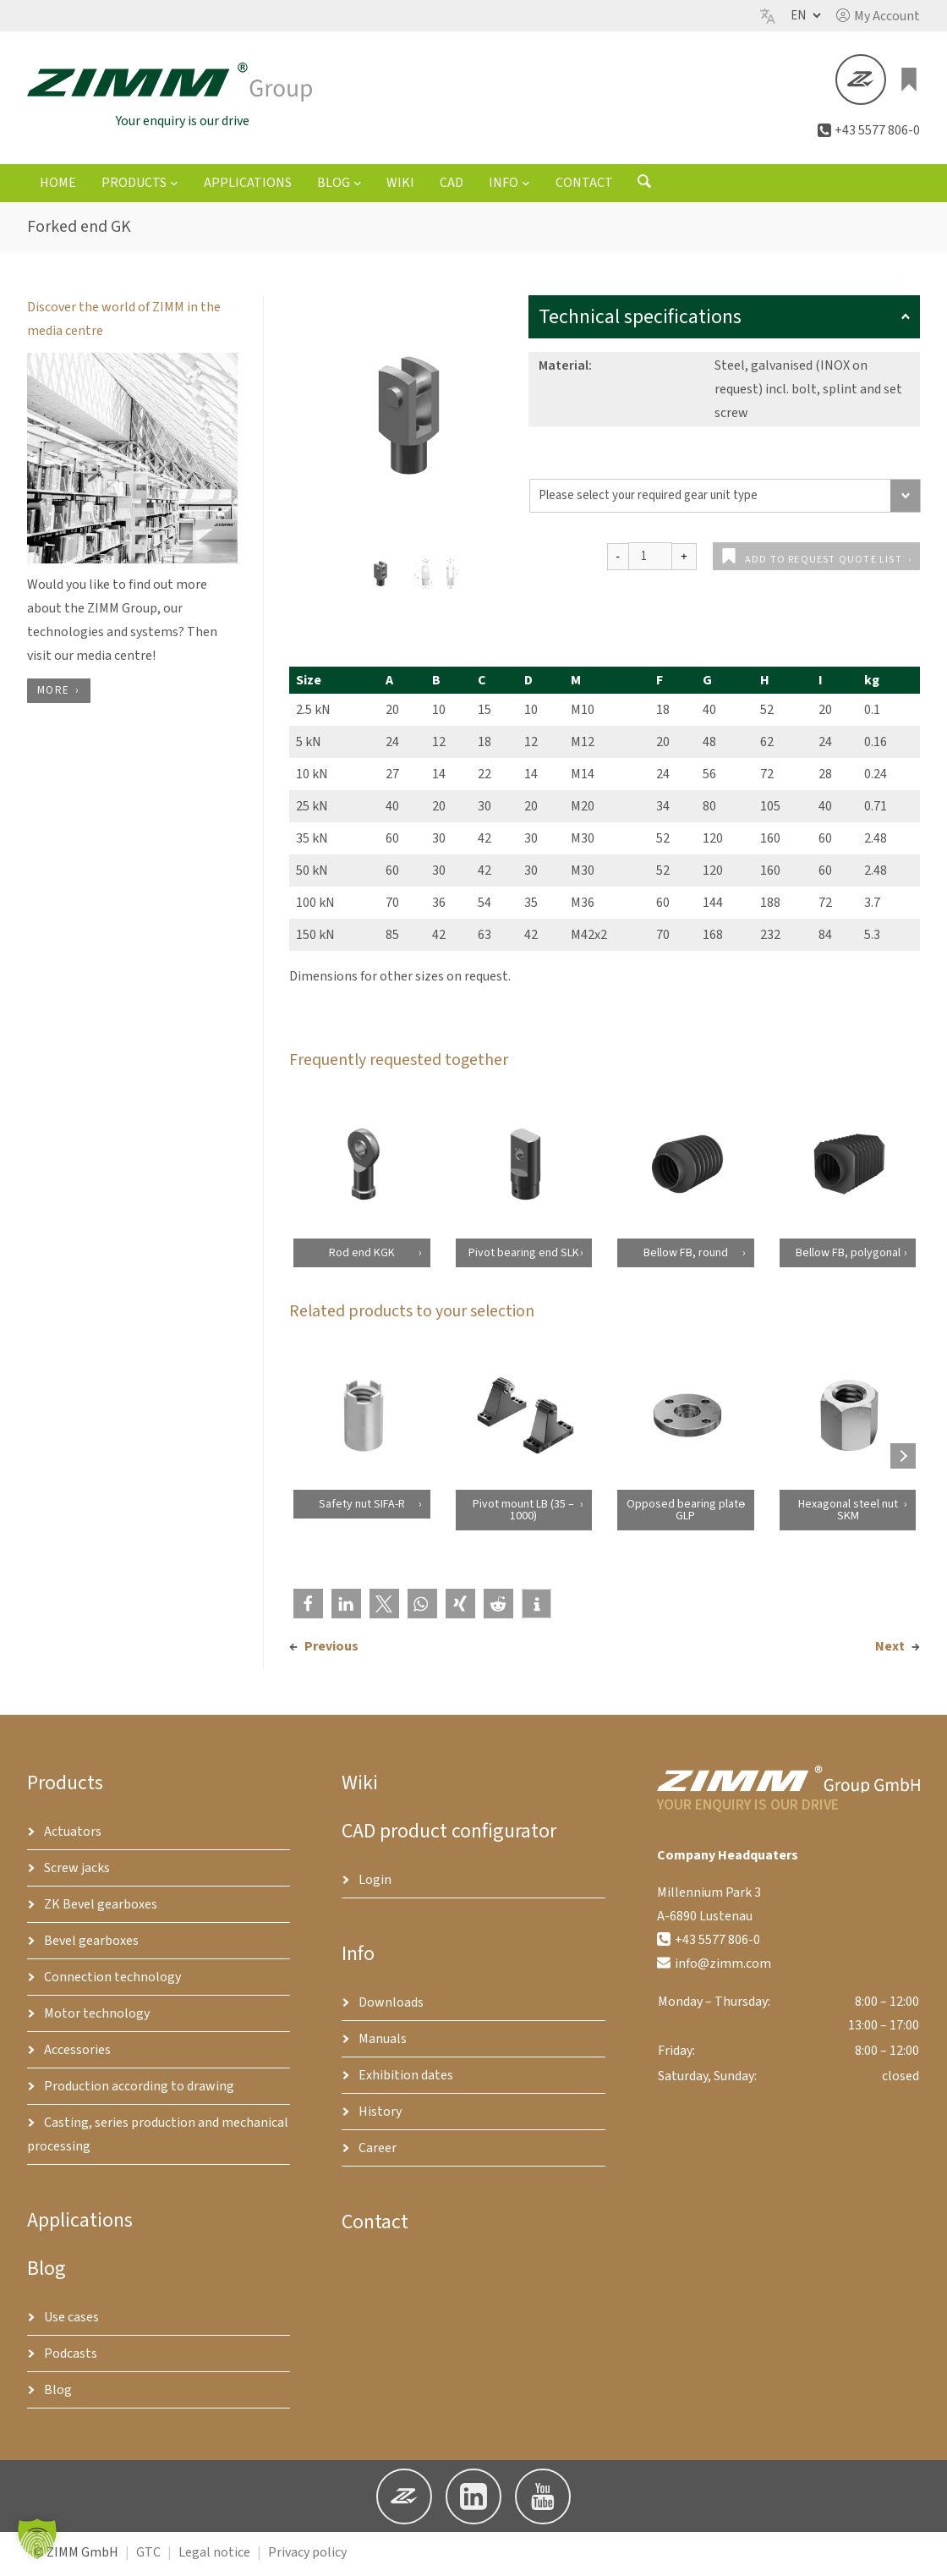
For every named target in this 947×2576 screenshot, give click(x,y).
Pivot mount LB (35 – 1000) (523, 1513)
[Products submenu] (174, 186)
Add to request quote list (823, 564)
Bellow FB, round (685, 1256)
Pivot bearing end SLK (523, 1256)
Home (58, 187)
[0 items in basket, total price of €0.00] (910, 81)
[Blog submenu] (357, 186)
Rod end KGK (361, 1256)
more (53, 693)
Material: (565, 369)
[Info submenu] (526, 186)
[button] (878, 16)
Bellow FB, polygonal (847, 1256)
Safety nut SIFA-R (361, 1507)
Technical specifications (724, 321)
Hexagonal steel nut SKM (847, 1513)
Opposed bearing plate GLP (686, 1513)
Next (890, 1649)
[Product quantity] (650, 560)
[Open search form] (644, 188)
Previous (331, 1649)
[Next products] (903, 1459)
